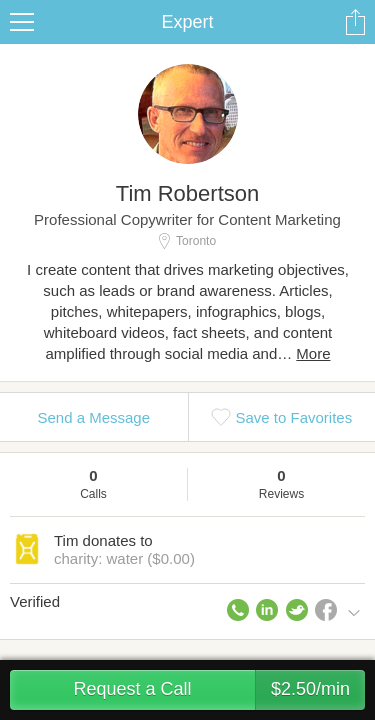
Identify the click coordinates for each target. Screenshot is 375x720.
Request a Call (219, 690)
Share (355, 22)
